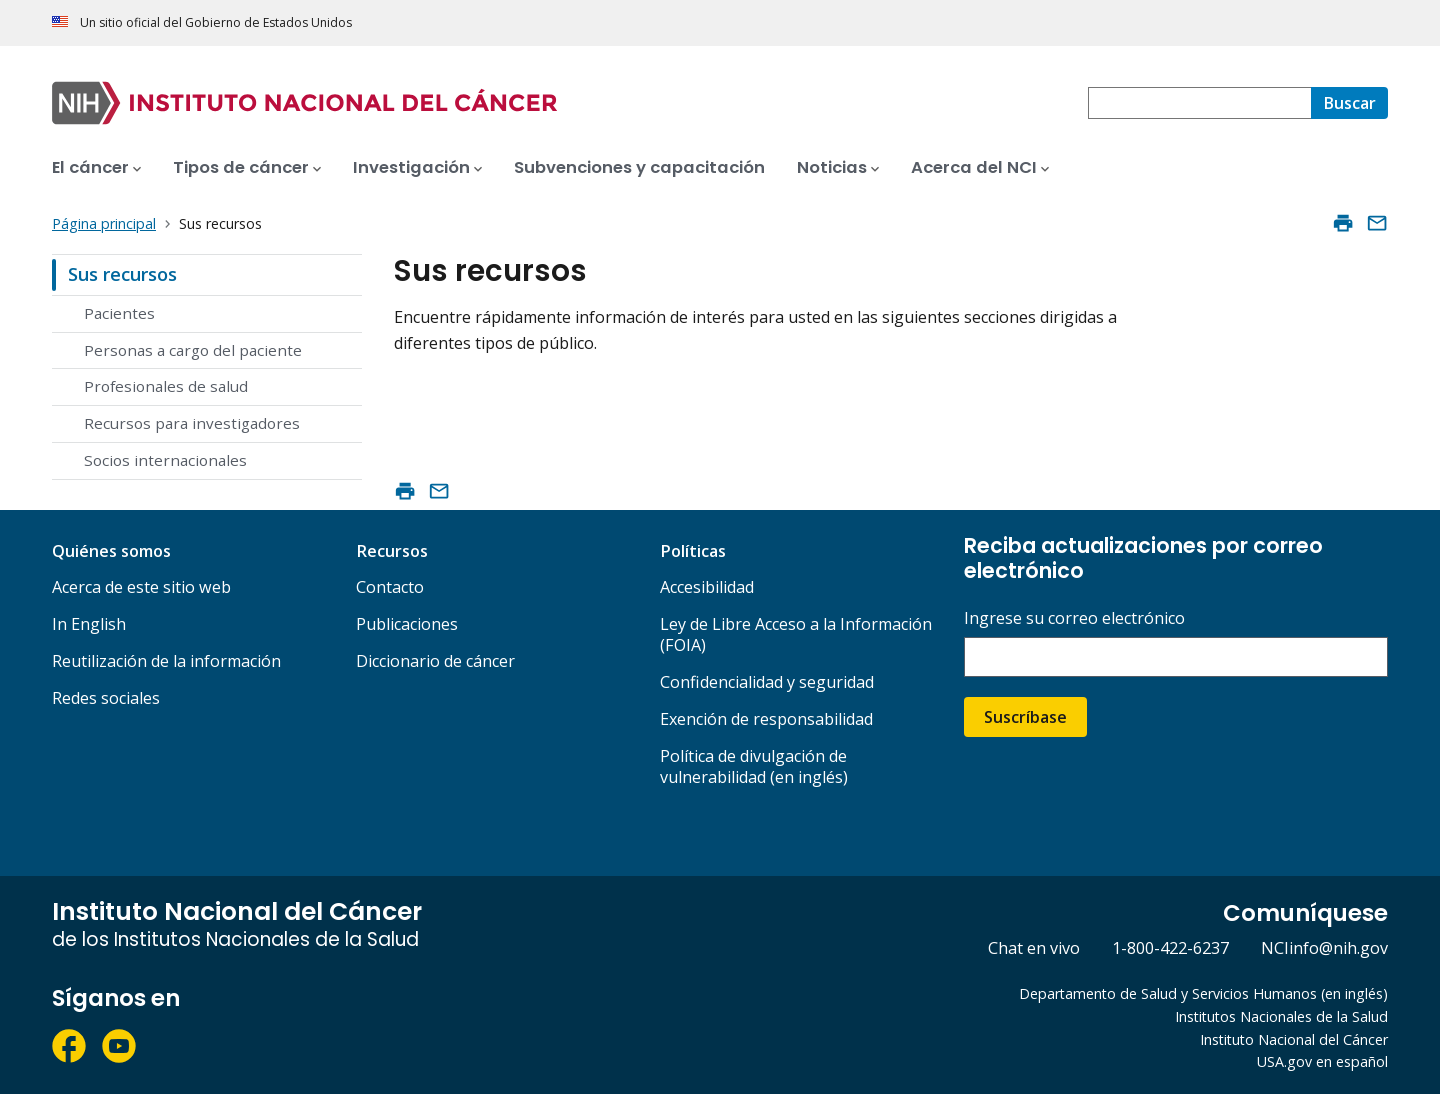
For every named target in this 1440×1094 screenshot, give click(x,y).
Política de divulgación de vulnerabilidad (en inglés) (754, 766)
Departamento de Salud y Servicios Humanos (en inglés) (1203, 993)
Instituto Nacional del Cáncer (1294, 1039)
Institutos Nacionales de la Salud (1281, 1016)
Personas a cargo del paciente (193, 350)
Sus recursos (122, 274)
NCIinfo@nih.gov (1324, 948)
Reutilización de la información (166, 661)
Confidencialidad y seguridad (767, 682)
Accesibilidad (707, 587)
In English (89, 624)
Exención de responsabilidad (766, 719)
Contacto (390, 587)
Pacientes (119, 313)
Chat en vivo (1034, 948)
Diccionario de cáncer (435, 661)
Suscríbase (1025, 717)
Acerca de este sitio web (141, 587)
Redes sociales (106, 698)
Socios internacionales (165, 460)
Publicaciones (407, 624)
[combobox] (1199, 103)
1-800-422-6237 (1170, 948)
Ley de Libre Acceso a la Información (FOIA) (796, 634)
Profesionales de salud (166, 386)
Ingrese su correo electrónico (1074, 618)
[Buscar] (1349, 103)
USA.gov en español (1322, 1061)
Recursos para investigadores (192, 423)
